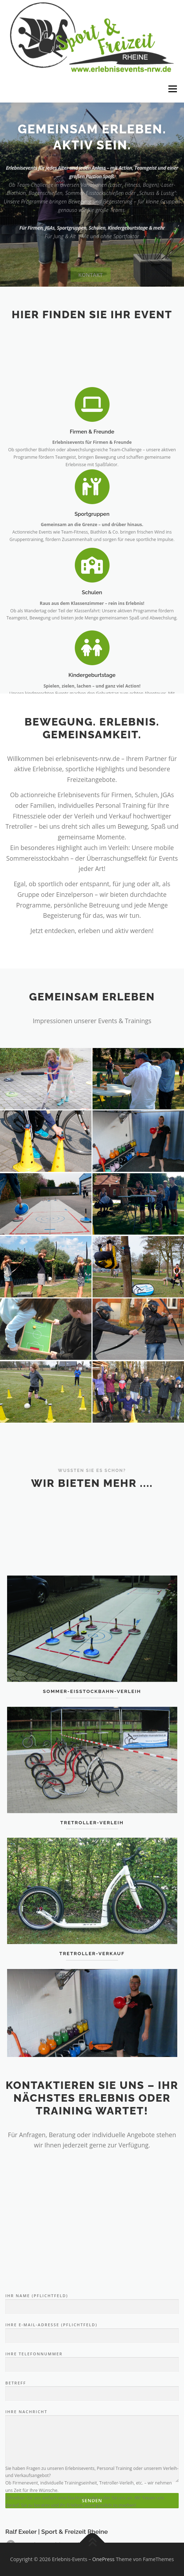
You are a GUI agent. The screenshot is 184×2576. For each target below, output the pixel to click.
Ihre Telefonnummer (92, 2470)
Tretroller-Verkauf (91, 2013)
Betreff (92, 2499)
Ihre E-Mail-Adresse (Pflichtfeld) (92, 2441)
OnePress (103, 2559)
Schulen (92, 630)
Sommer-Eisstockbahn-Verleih (92, 1751)
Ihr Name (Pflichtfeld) (92, 2412)
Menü (172, 89)
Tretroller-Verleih (92, 1882)
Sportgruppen (92, 551)
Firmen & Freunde (92, 473)
